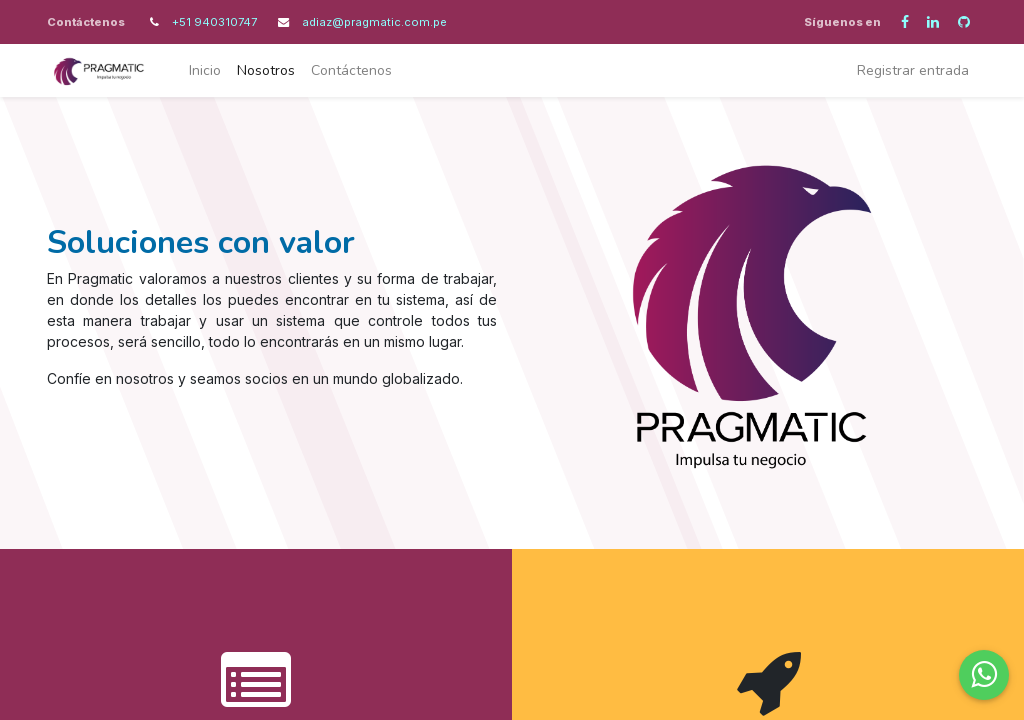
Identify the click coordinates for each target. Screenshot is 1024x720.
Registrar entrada (913, 70)
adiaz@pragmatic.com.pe (374, 22)
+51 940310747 (216, 22)
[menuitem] (205, 70)
